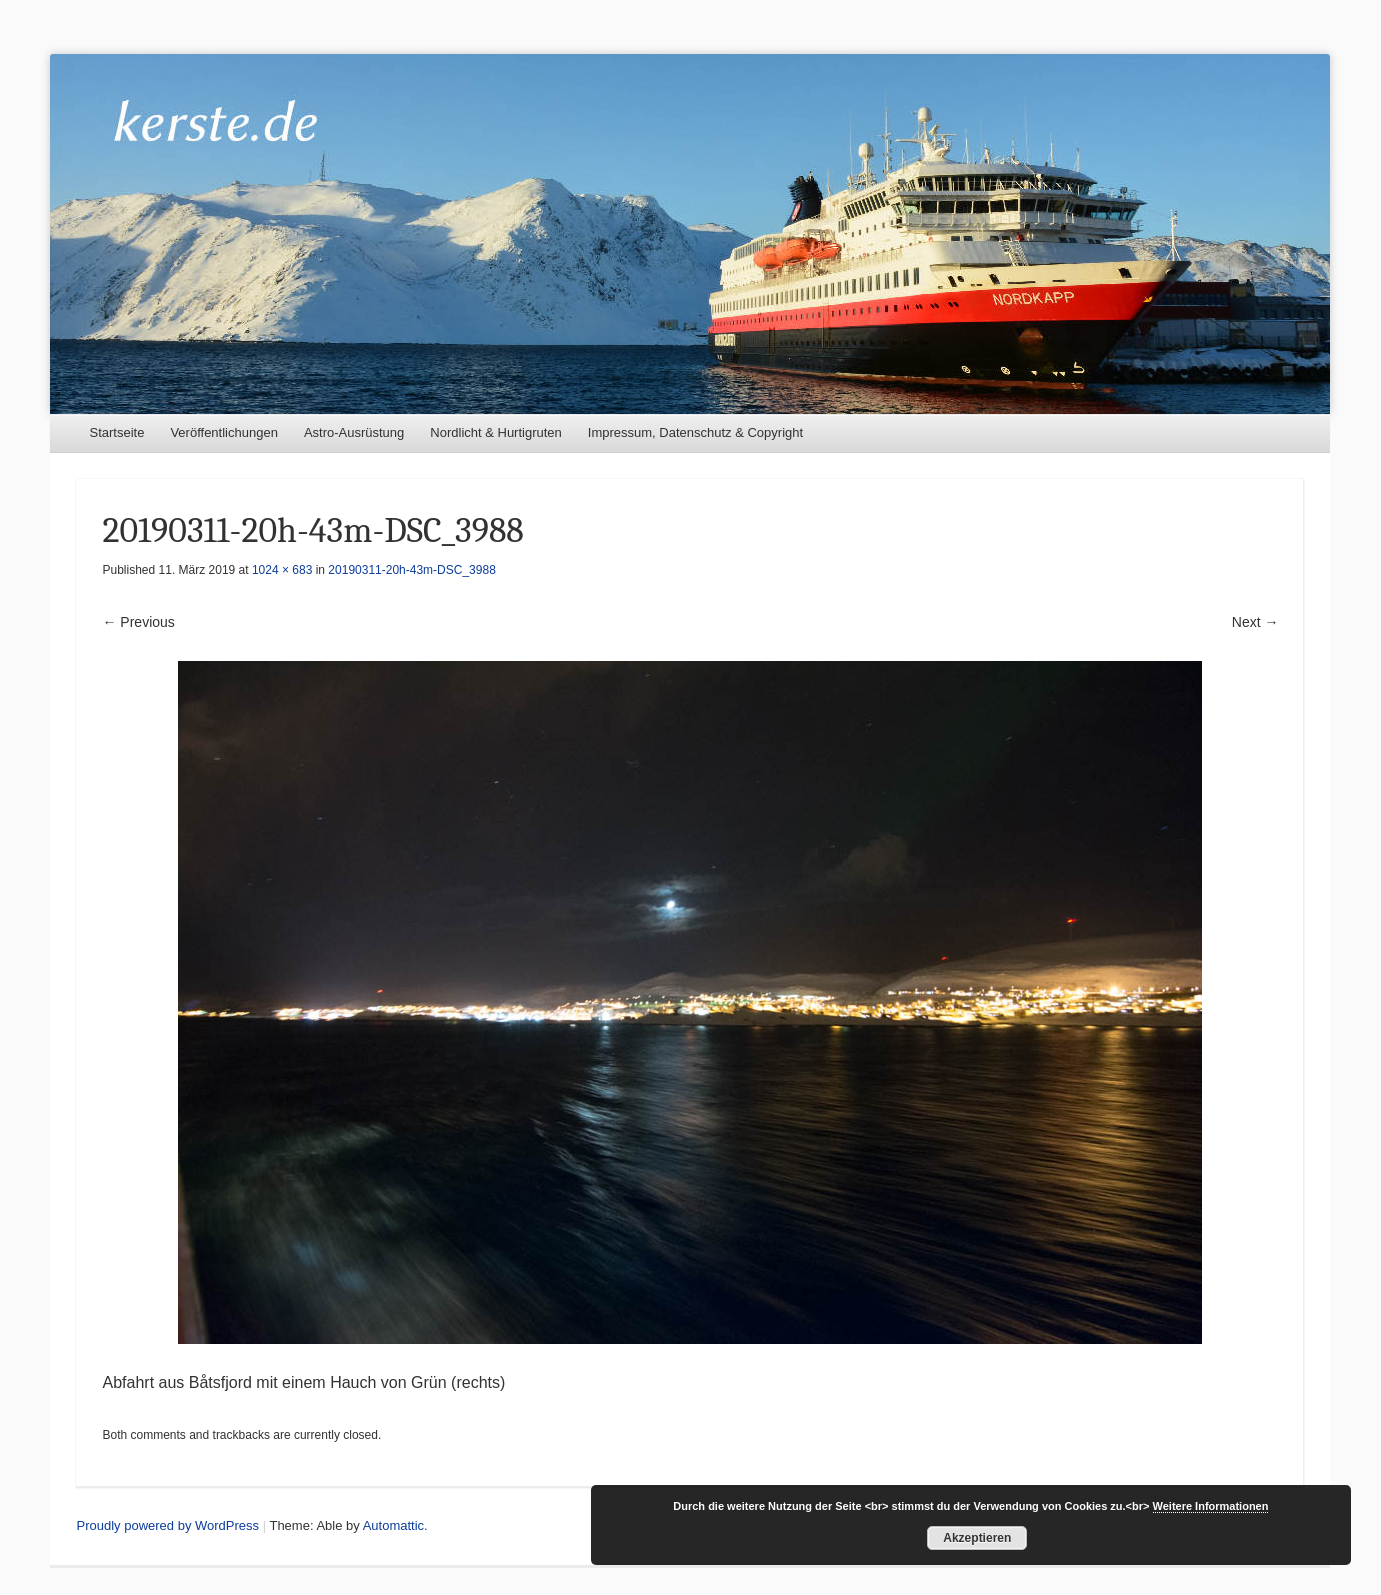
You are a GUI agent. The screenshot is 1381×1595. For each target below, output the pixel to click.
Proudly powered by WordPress (167, 1525)
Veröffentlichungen (223, 432)
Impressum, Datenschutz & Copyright (695, 432)
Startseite (116, 432)
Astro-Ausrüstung (354, 432)
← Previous (138, 622)
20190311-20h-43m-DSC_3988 (411, 570)
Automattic (393, 1525)
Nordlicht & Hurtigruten (496, 432)
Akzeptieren (977, 1538)
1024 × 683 (282, 570)
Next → (1255, 622)
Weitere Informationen (1211, 1506)
